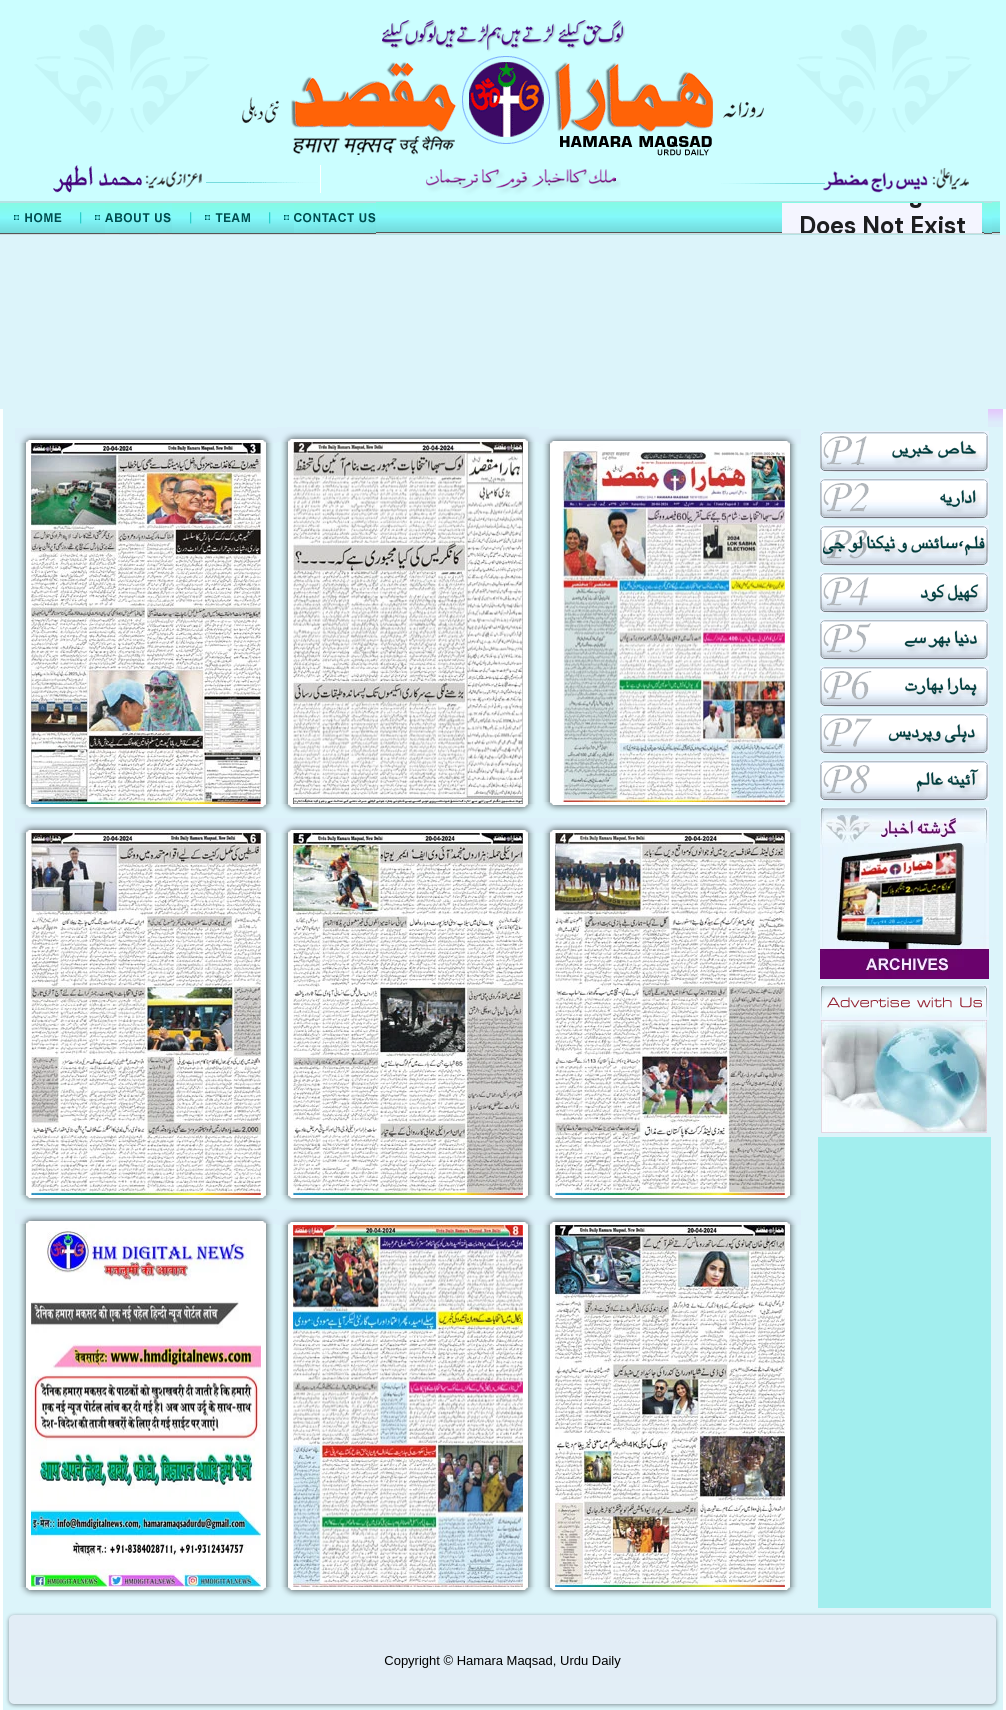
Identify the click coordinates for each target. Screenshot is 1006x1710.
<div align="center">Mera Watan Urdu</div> (503, 322)
